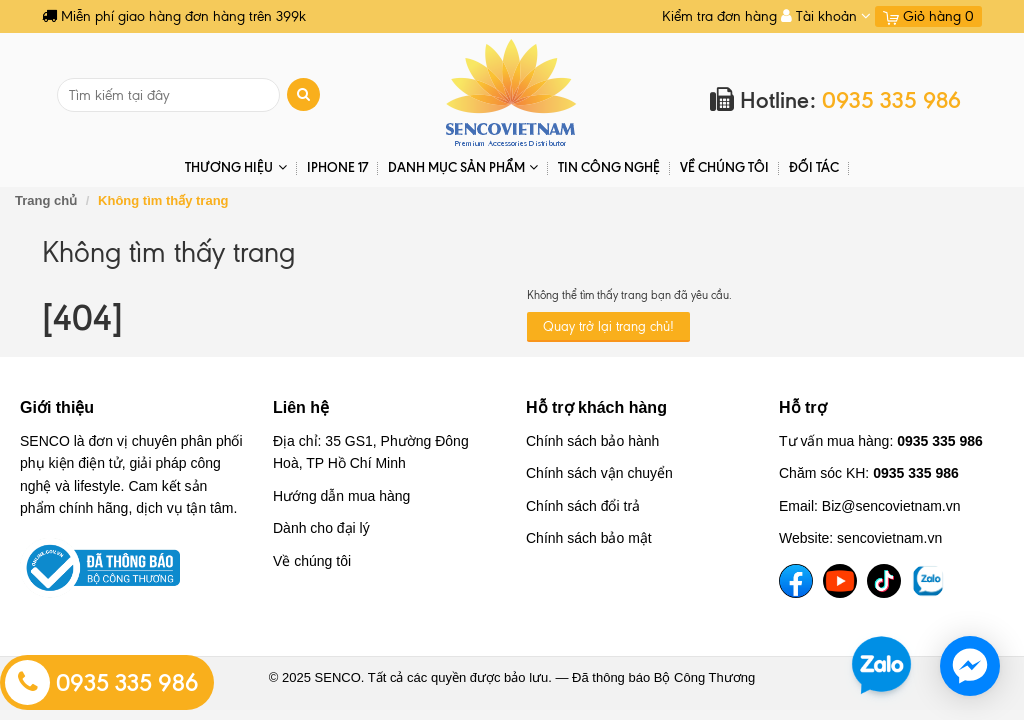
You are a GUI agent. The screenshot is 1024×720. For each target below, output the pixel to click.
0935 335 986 (102, 683)
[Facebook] (796, 581)
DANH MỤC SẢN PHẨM (463, 167)
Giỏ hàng (928, 16)
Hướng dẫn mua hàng (341, 496)
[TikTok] (884, 581)
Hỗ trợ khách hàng (596, 407)
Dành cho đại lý (321, 528)
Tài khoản (826, 16)
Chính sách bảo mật (589, 538)
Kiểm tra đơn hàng (719, 16)
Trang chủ (46, 200)
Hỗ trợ (803, 407)
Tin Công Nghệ (609, 167)
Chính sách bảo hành (592, 441)
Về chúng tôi (724, 167)
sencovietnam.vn (889, 538)
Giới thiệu (57, 407)
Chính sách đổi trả (583, 506)
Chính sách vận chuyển (599, 473)
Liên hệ (301, 407)
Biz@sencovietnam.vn (891, 506)
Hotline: (835, 100)
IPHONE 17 (337, 167)
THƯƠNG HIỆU (235, 167)
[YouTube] (840, 581)
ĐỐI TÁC (814, 167)
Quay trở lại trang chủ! (608, 326)
